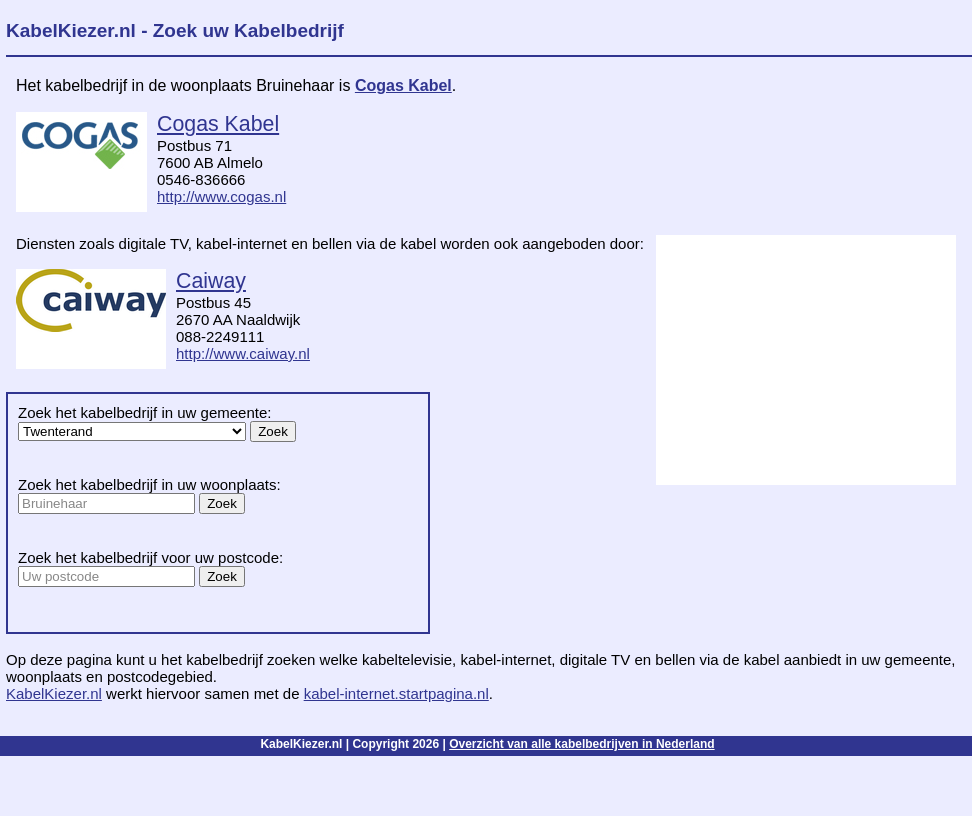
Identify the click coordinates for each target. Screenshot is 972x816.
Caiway (211, 281)
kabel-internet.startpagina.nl (396, 693)
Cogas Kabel (403, 85)
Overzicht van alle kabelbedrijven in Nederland (581, 744)
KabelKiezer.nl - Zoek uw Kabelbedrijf (175, 30)
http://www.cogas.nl (221, 196)
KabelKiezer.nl (54, 693)
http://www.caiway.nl (243, 353)
